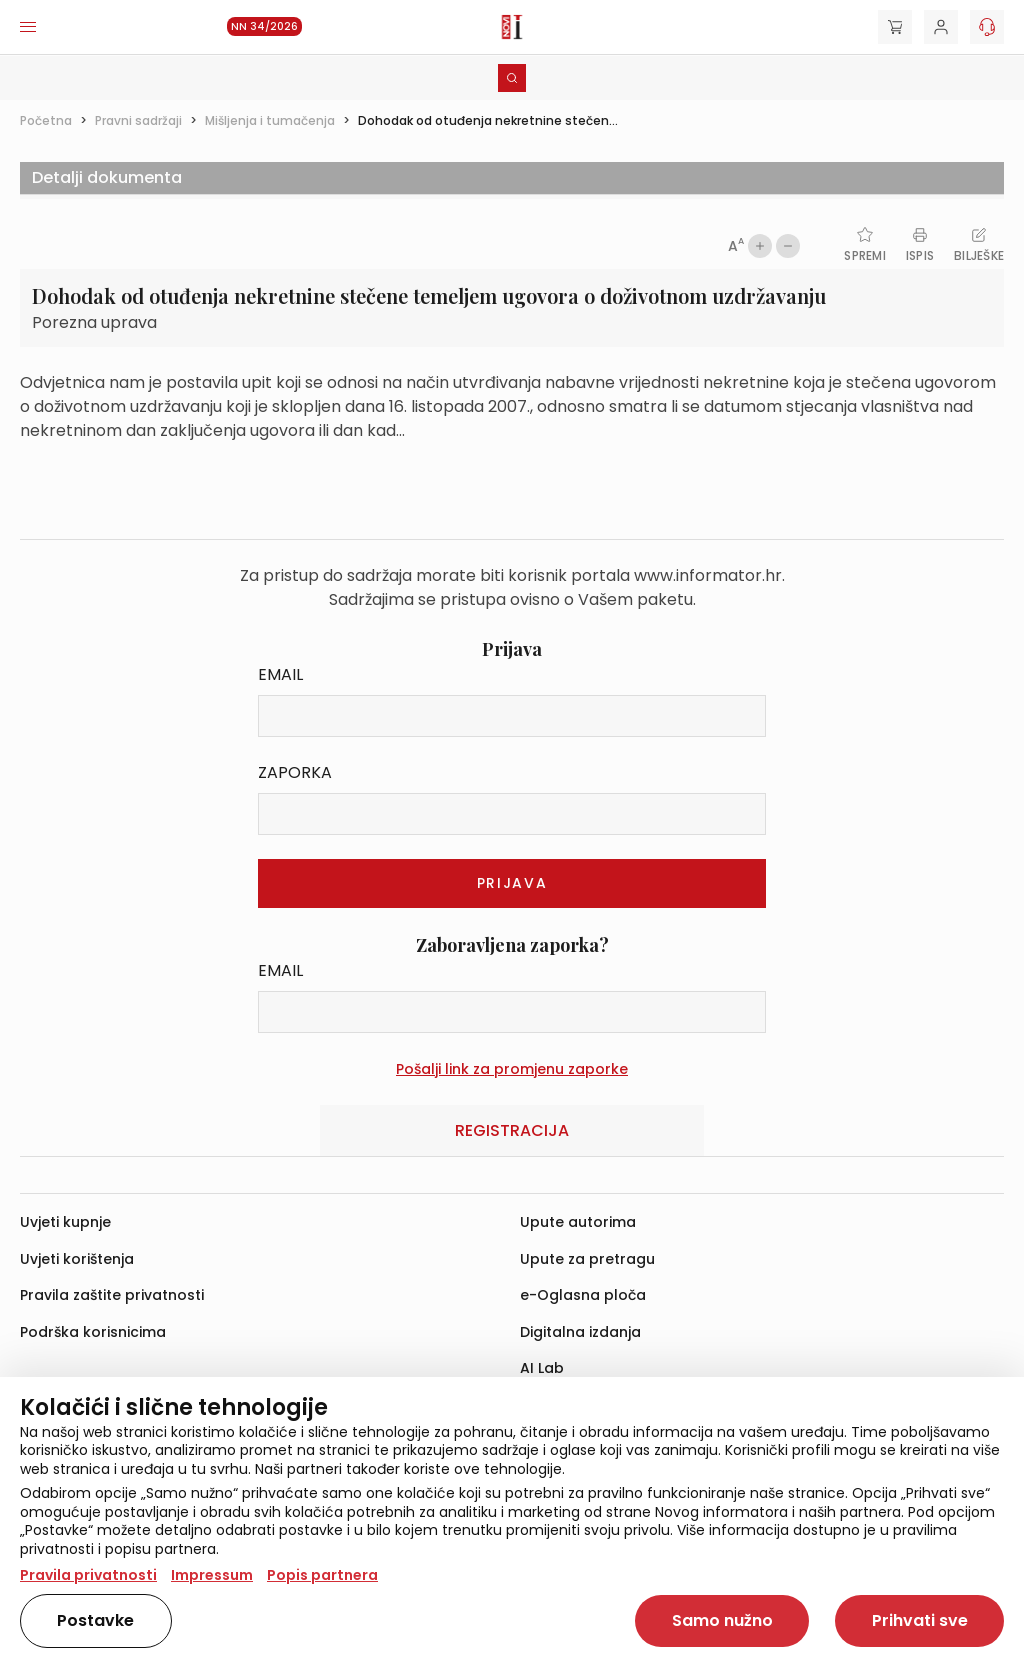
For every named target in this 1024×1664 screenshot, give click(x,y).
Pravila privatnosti (88, 1575)
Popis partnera (322, 1575)
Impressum (212, 1575)
